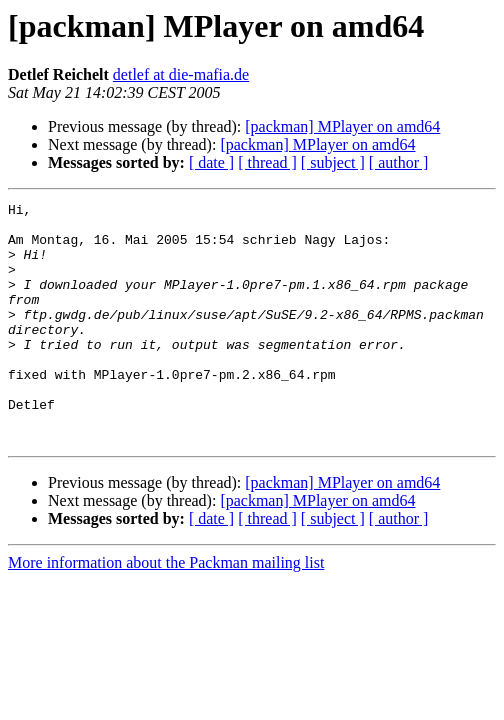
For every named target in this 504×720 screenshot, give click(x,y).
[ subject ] (333, 162)
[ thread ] (267, 162)
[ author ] (399, 162)
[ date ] (211, 162)
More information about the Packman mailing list (166, 610)
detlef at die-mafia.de (181, 74)
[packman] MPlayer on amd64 (342, 126)
